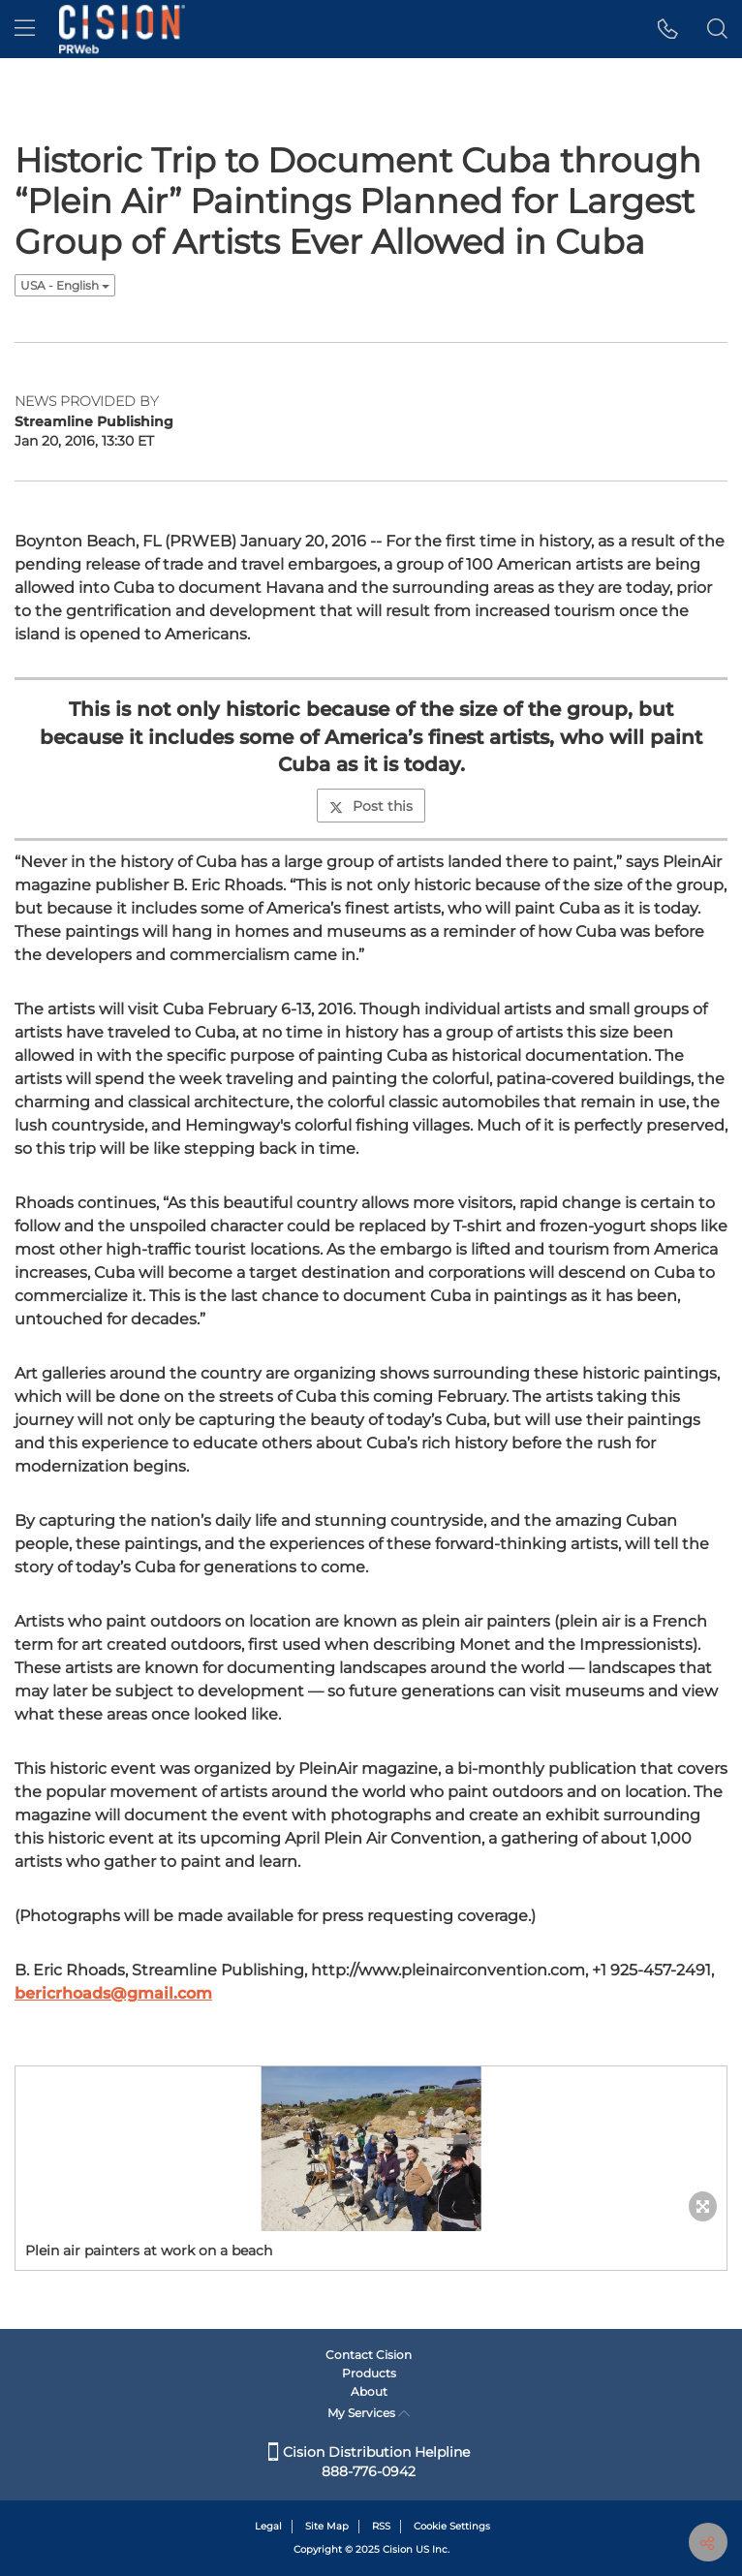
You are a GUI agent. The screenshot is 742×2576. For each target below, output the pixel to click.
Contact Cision (368, 2354)
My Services (368, 2412)
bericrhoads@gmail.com (113, 1993)
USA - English (64, 285)
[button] (668, 29)
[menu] (24, 29)
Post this (371, 806)
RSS (381, 2526)
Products (369, 2373)
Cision (398, 2549)
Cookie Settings (452, 2526)
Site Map (327, 2526)
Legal (268, 2526)
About (369, 2391)
